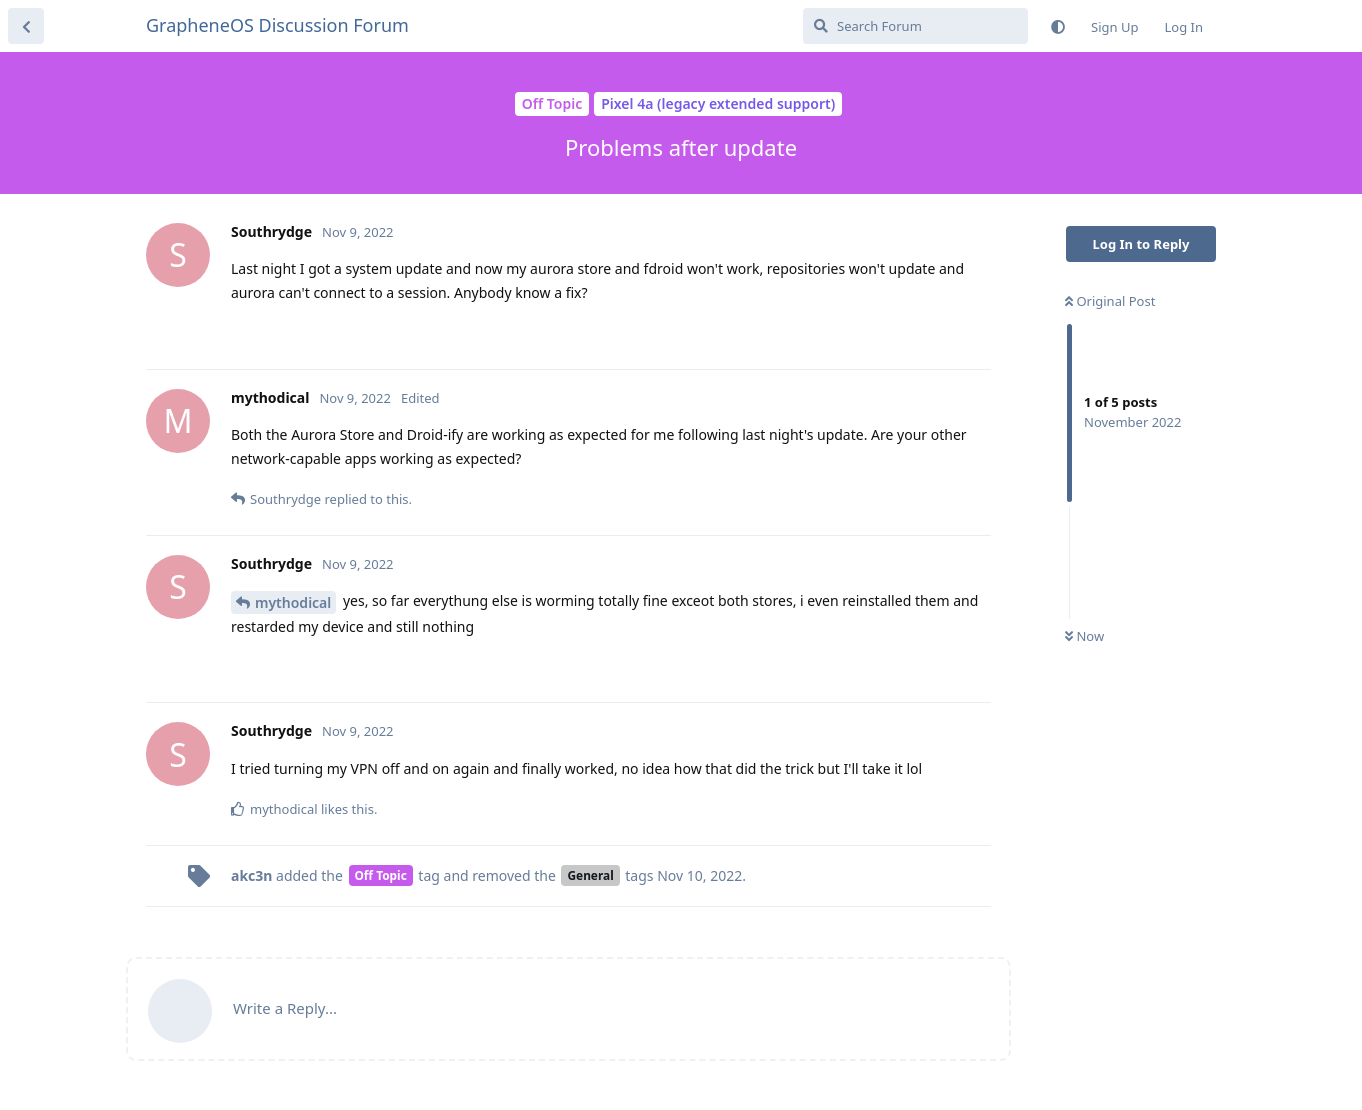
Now (1084, 636)
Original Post (1110, 301)
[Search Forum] (915, 26)
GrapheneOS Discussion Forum (277, 25)
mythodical (293, 602)
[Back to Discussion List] (26, 26)
